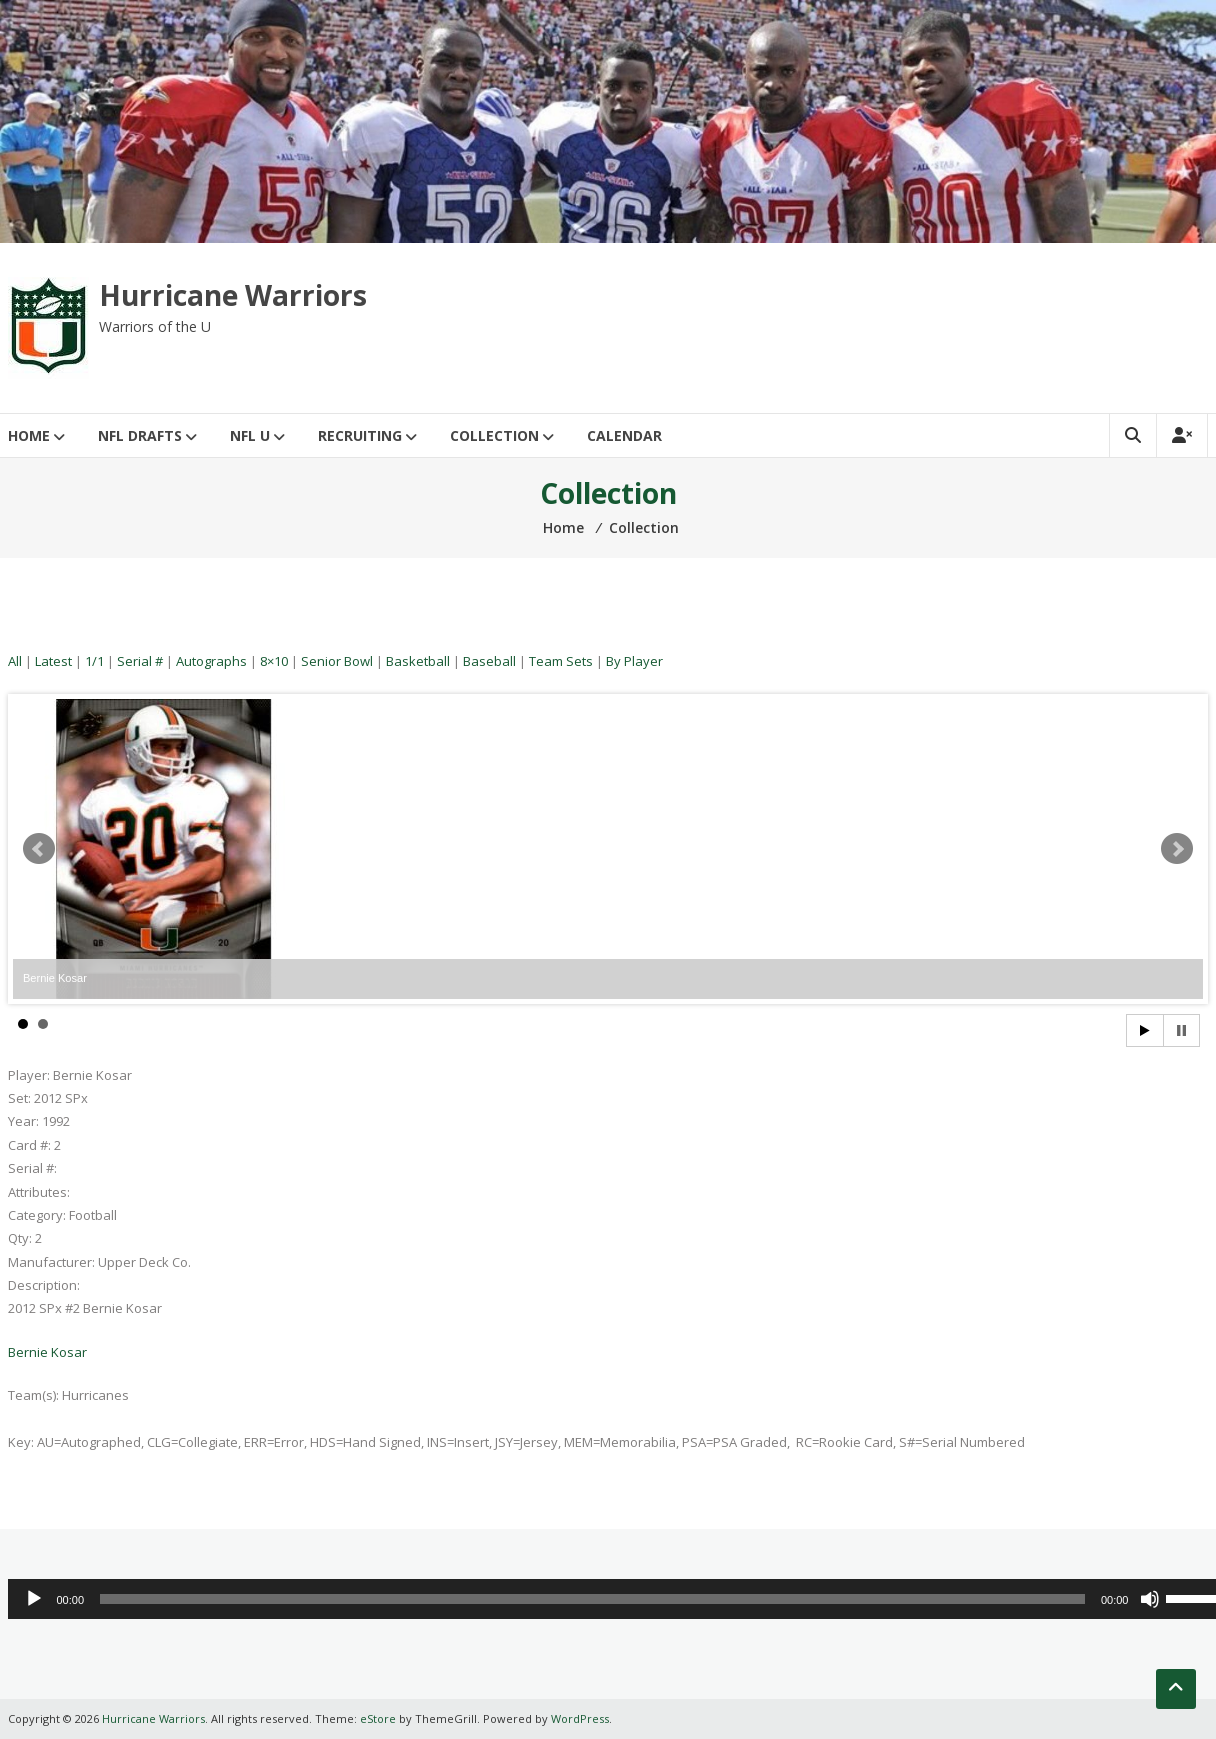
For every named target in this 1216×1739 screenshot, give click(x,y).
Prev (39, 849)
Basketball (418, 661)
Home (29, 435)
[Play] (34, 1599)
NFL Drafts (140, 435)
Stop (1181, 1030)
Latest (53, 661)
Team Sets (561, 661)
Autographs (211, 661)
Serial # (140, 661)
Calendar (624, 435)
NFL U (250, 435)
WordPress (580, 1718)
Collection (494, 435)
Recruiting (360, 435)
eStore (378, 1718)
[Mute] (1150, 1599)
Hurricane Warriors (233, 295)
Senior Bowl (337, 661)
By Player (634, 661)
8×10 (274, 661)
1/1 (94, 661)
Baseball (489, 661)
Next (1177, 849)
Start (1145, 1030)
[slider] (592, 1599)
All (15, 661)
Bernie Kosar (47, 1352)
